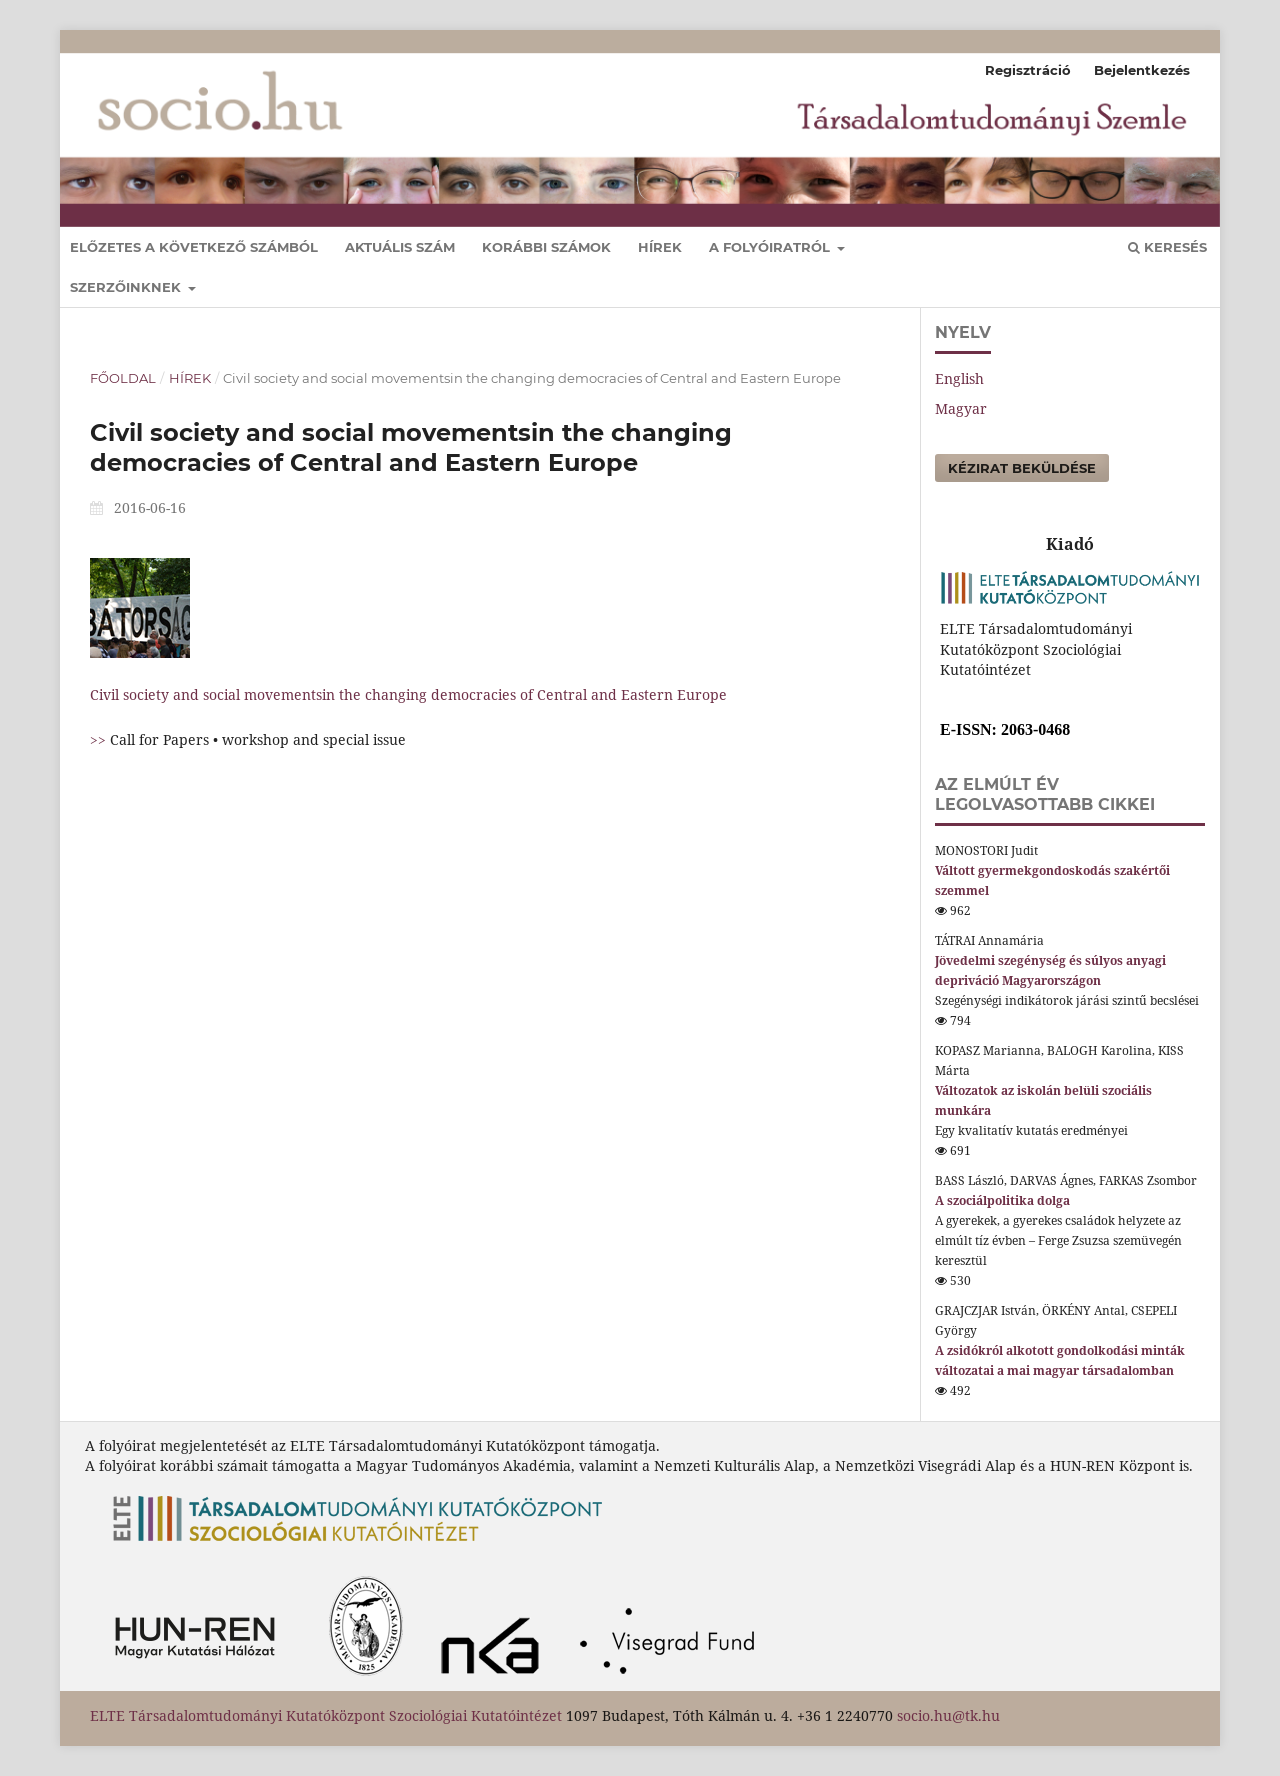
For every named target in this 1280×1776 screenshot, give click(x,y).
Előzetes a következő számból (194, 247)
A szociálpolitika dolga (1002, 1200)
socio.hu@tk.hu (948, 1715)
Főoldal (123, 378)
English (959, 378)
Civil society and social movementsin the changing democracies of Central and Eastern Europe (408, 694)
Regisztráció (1028, 70)
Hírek (660, 247)
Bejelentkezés (1142, 70)
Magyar (961, 408)
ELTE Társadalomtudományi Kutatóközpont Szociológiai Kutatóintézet (326, 1715)
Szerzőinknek (127, 287)
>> (100, 739)
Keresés (1167, 247)
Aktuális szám (400, 247)
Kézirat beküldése (1022, 468)
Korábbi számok (546, 247)
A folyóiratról (771, 247)
